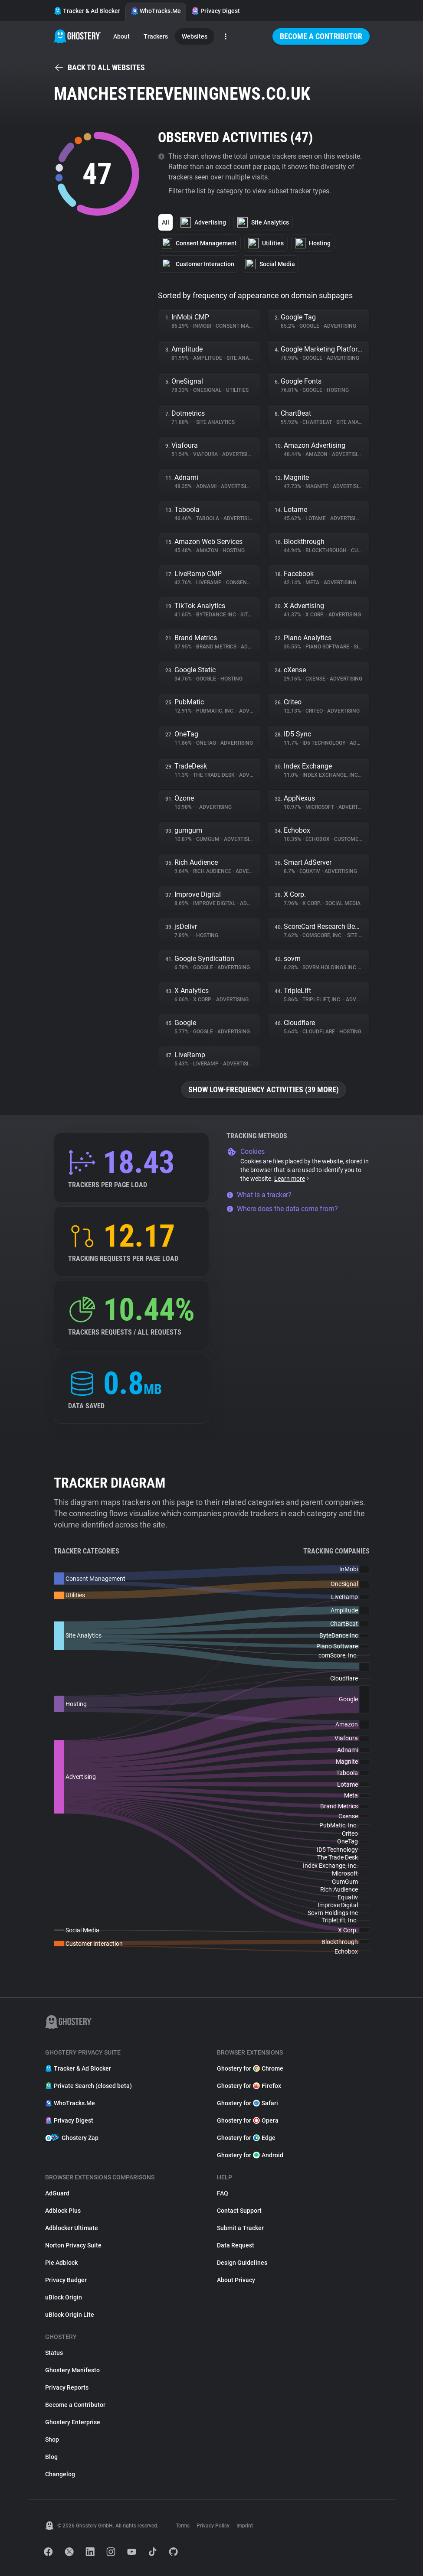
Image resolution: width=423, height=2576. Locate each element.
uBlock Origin (63, 2297)
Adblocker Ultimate (71, 2227)
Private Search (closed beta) (88, 2085)
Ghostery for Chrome (250, 2068)
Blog (51, 2456)
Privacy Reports (67, 2387)
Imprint (244, 2526)
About (121, 36)
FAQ (222, 2193)
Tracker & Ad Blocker (87, 11)
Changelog (60, 2474)
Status (54, 2352)
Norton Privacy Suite (73, 2245)
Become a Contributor (321, 36)
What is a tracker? (259, 1195)
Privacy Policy (213, 2526)
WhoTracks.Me (156, 11)
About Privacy (236, 2279)
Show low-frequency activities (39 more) (263, 1089)
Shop (52, 2439)
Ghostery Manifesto (72, 2370)
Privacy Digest (215, 11)
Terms (183, 2526)
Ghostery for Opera (248, 2120)
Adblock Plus (63, 2210)
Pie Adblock (61, 2262)
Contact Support (239, 2210)
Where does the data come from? (282, 1209)
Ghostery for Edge (246, 2137)
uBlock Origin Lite (69, 2314)
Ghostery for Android (250, 2155)
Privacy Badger (66, 2279)
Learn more (292, 1178)
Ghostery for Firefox (249, 2085)
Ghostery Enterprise (72, 2422)
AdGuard (57, 2193)
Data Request (235, 2245)
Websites (194, 36)
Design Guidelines (242, 2262)
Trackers (156, 36)
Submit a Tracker (240, 2227)
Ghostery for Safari (247, 2103)
